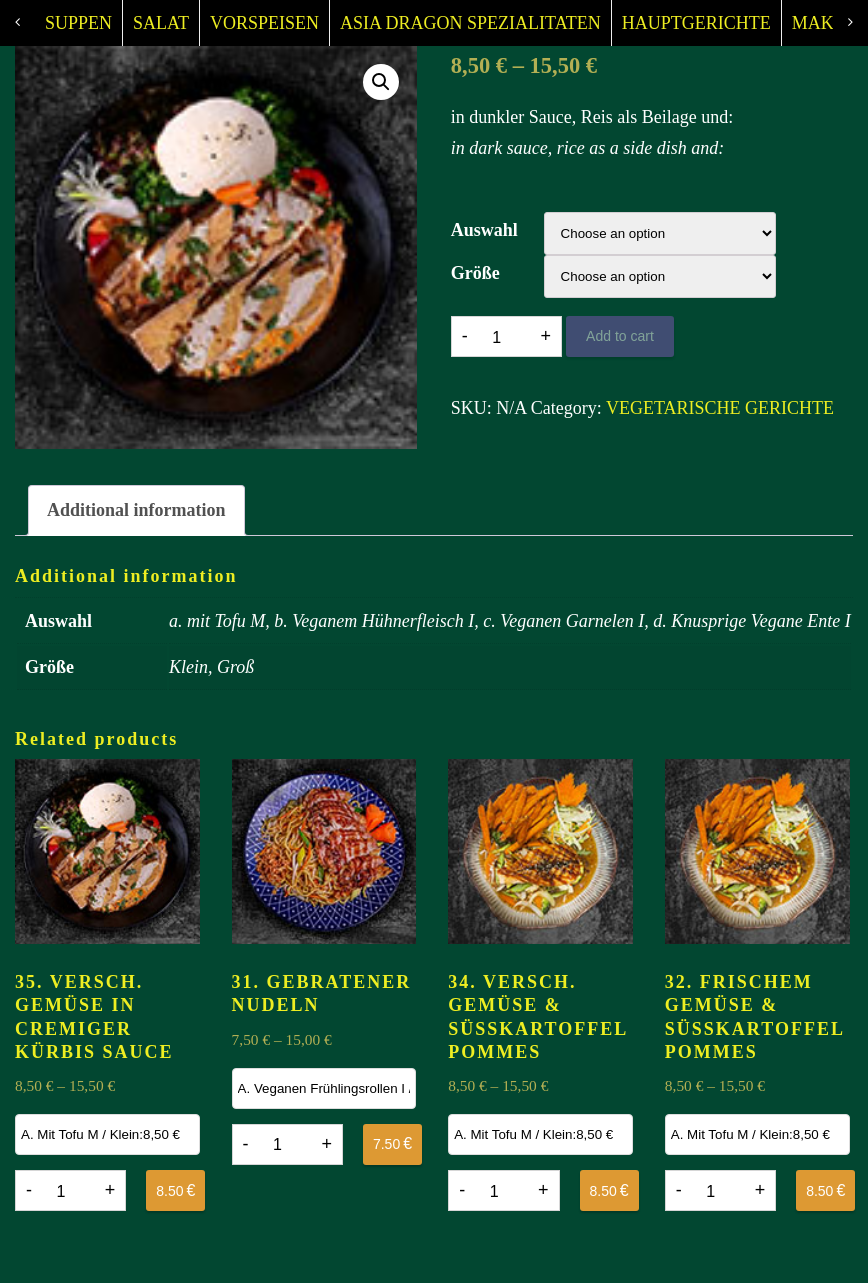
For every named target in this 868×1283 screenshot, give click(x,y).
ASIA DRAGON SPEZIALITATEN (470, 23)
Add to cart (620, 336)
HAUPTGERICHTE (696, 23)
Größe (475, 273)
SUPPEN (78, 23)
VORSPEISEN (264, 23)
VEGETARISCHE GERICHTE (720, 408)
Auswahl (484, 230)
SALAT (161, 23)
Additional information (136, 510)
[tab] (136, 511)
